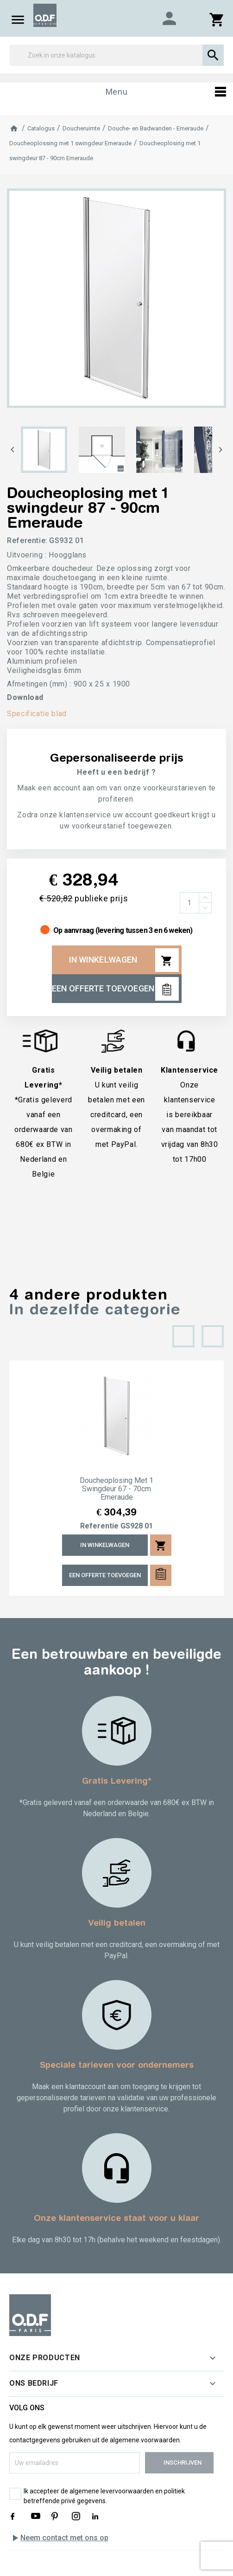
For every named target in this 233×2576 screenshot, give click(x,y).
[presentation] (183, 1336)
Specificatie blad (37, 713)
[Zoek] (116, 55)
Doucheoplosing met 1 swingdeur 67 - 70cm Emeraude (116, 1489)
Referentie (99, 1526)
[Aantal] (189, 902)
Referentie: (27, 540)
